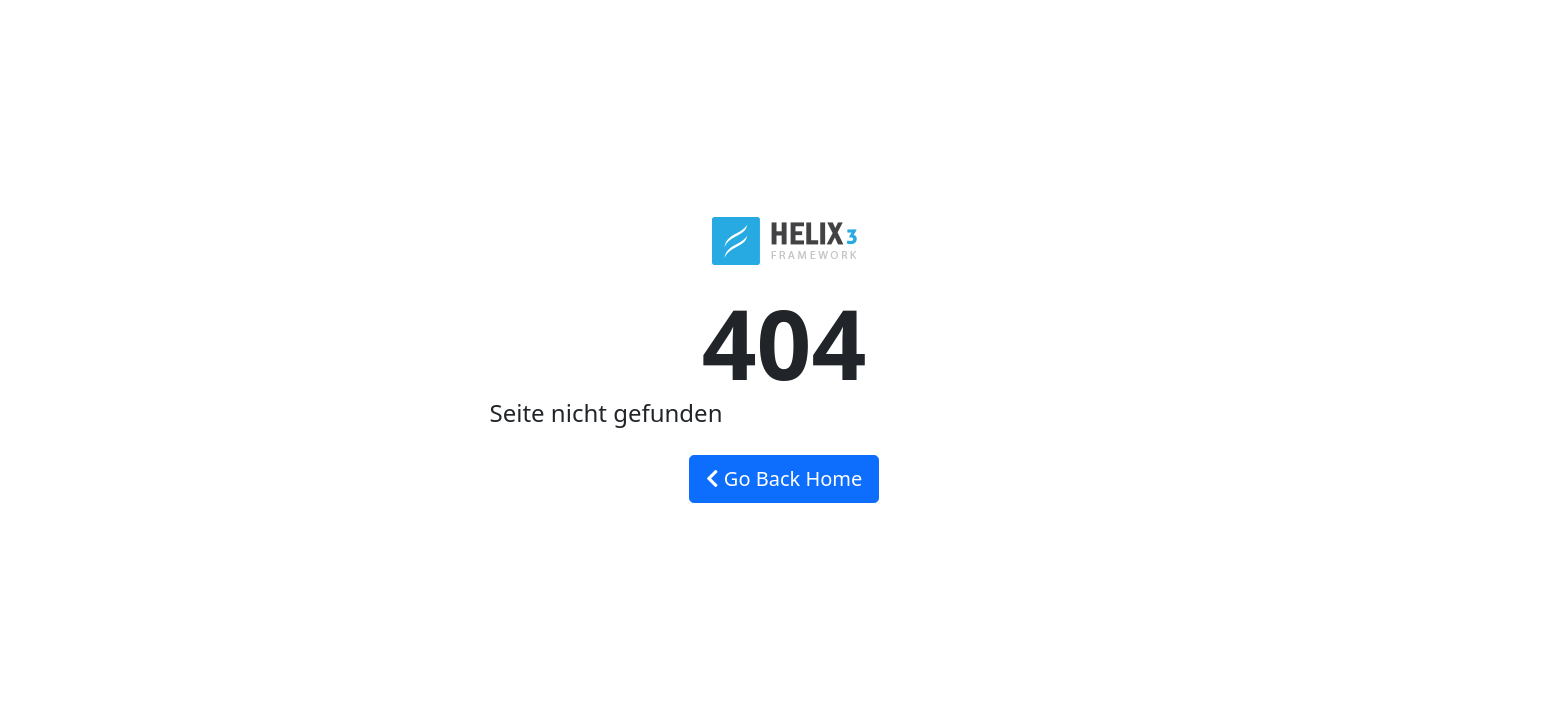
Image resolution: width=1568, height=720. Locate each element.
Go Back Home (784, 478)
